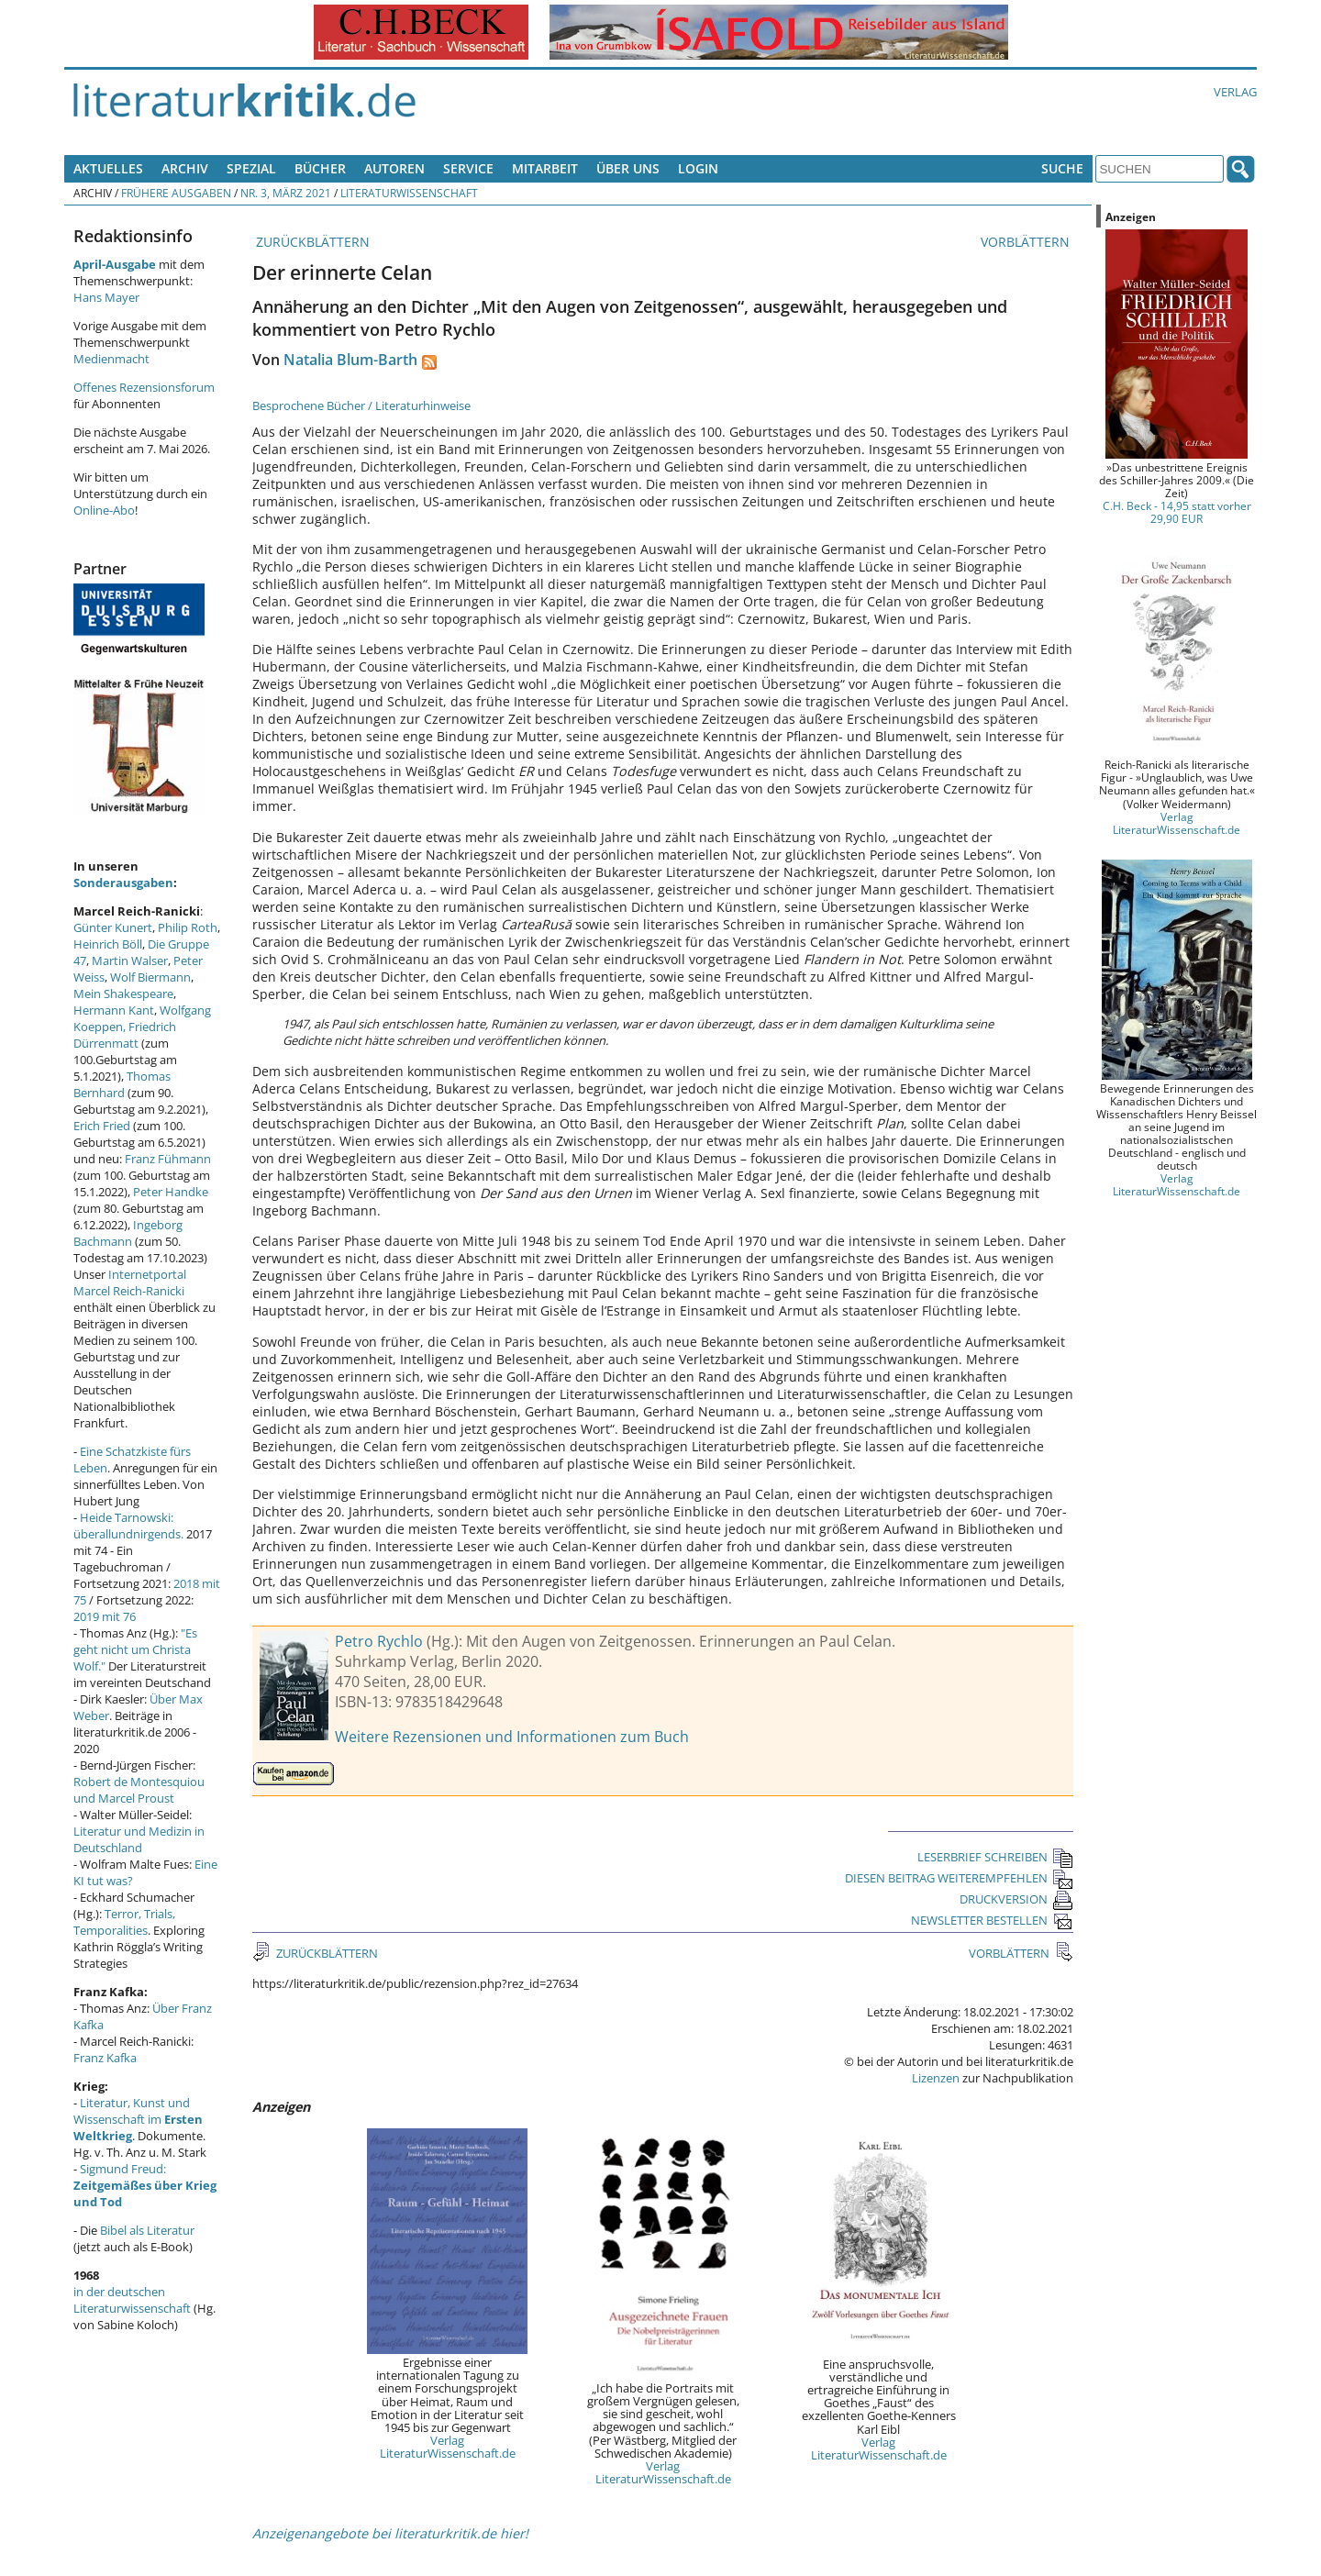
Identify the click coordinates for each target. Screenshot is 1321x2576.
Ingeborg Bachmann (128, 1232)
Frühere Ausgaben (176, 192)
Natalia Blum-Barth (350, 360)
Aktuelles (108, 168)
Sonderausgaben (123, 882)
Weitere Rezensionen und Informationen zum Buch (512, 1737)
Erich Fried (101, 1125)
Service (468, 168)
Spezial (251, 168)
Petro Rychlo (379, 1641)
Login (698, 168)
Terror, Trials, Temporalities (124, 1921)
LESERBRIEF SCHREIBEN (995, 1857)
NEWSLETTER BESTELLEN (992, 1920)
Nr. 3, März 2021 (285, 192)
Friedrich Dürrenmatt (124, 1034)
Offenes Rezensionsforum (144, 387)
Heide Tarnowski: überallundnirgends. (128, 1525)
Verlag (1235, 91)
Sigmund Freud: (144, 2185)
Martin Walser (130, 960)
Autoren (394, 168)
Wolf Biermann (150, 977)
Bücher (320, 168)
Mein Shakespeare (123, 993)
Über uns (628, 168)
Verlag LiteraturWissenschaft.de (448, 2446)
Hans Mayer (106, 297)
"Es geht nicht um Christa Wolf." (135, 1649)
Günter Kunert (112, 927)
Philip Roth (187, 927)
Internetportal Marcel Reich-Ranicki (129, 1282)
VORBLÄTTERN (1027, 241)
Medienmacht (111, 358)
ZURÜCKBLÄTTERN (311, 241)
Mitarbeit (545, 168)
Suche (1062, 168)
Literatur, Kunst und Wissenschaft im (138, 2119)
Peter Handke (170, 1191)
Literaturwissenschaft (409, 192)
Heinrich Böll (107, 944)
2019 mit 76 (104, 1616)
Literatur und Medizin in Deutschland (139, 1839)
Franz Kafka (105, 2057)
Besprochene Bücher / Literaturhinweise (361, 405)
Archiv (184, 168)
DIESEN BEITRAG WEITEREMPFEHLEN (959, 1878)
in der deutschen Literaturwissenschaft (132, 2299)
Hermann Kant (113, 1010)
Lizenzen (936, 2078)
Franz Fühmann (168, 1158)
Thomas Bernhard (122, 1084)
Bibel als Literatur (147, 2230)
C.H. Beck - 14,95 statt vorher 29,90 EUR (1177, 512)
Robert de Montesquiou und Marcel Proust (139, 1789)
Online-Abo (104, 510)
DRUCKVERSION (1016, 1899)
